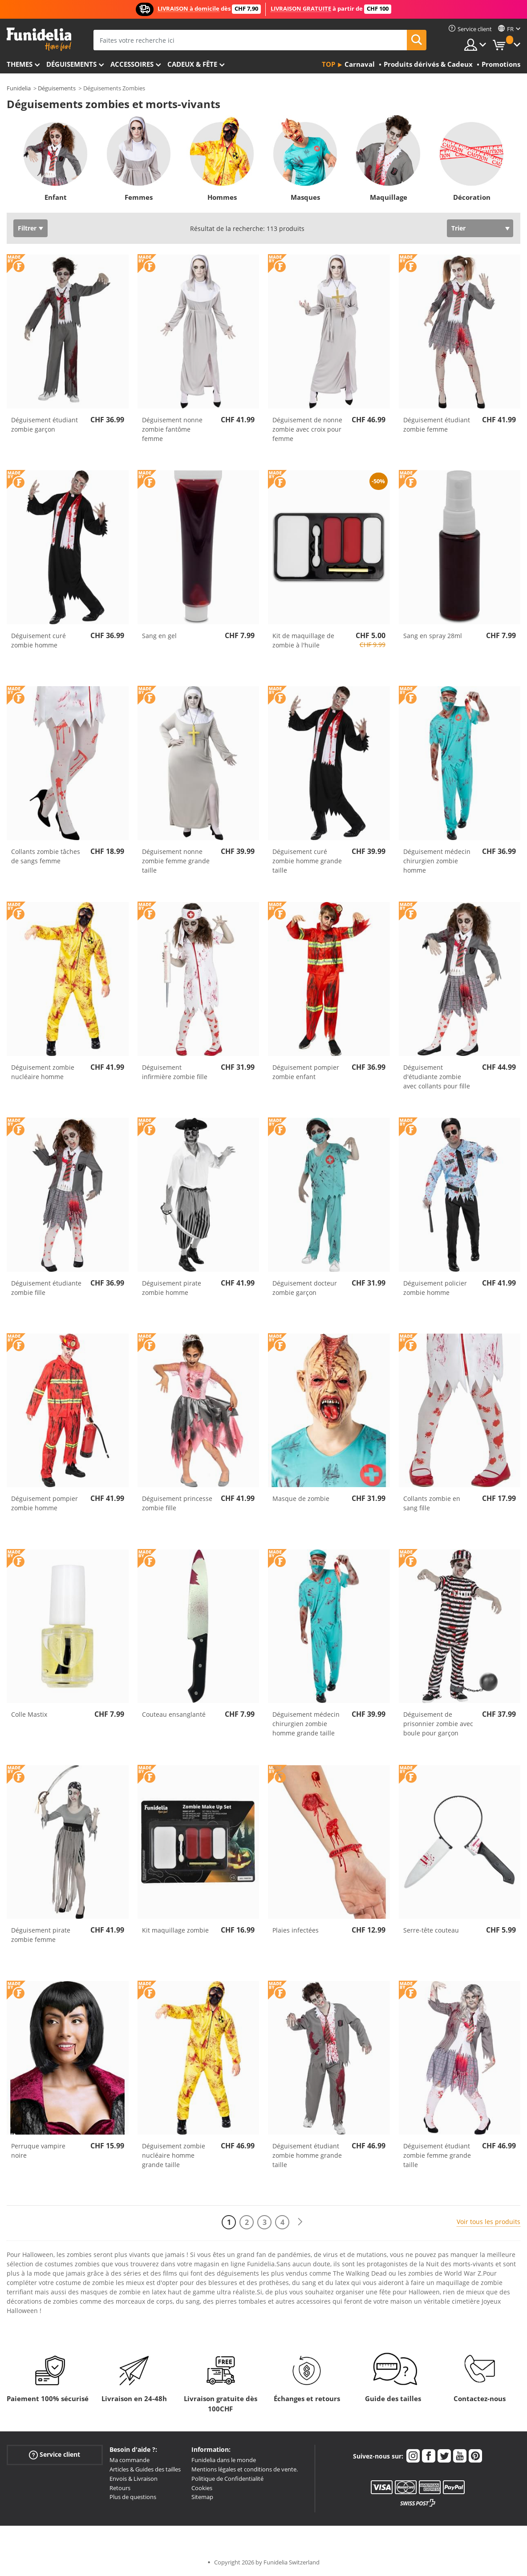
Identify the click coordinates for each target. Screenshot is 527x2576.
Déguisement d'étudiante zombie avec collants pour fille (436, 1076)
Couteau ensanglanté (174, 1714)
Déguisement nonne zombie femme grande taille (176, 860)
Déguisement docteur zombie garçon (304, 1288)
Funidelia (19, 88)
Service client (54, 2454)
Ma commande (129, 2460)
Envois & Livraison (133, 2479)
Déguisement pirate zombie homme (171, 1288)
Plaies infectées (295, 1930)
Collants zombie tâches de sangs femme (45, 856)
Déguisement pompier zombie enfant (305, 1072)
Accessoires (132, 64)
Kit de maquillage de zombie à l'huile (303, 640)
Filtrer (27, 228)
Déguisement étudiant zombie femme (436, 424)
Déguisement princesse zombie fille (177, 1503)
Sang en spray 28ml (432, 635)
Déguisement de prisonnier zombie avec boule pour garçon (438, 1723)
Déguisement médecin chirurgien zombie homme (436, 860)
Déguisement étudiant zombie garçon (44, 424)
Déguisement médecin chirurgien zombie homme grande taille (306, 1723)
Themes (19, 64)
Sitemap (202, 2497)
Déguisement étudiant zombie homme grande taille (307, 2155)
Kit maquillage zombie (175, 1930)
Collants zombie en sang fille (431, 1503)
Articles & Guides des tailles (145, 2469)
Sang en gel (159, 635)
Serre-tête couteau (431, 1930)
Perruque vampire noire (38, 2150)
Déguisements (71, 64)
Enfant (56, 197)
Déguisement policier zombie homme (435, 1288)
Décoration (472, 197)
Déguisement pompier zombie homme (44, 1503)
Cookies (201, 2488)
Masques (305, 197)
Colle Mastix (29, 1714)
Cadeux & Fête (192, 64)
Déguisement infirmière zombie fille (174, 1072)
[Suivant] (300, 2222)
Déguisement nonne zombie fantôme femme (172, 429)
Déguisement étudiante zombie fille (46, 1288)
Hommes (222, 197)
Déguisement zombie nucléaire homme (42, 1072)
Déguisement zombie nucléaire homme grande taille (173, 2155)
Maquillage (388, 197)
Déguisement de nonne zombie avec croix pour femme (307, 429)
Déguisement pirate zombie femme (40, 1935)
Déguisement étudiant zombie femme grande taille (437, 2155)
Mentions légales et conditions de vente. (244, 2469)
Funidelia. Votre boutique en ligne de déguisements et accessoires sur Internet (39, 39)
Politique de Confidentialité (227, 2479)
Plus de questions (132, 2497)
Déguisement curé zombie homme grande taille (307, 860)
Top (328, 64)
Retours (119, 2488)
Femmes (139, 197)
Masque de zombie (300, 1498)
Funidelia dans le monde (223, 2460)
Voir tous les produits (488, 2221)
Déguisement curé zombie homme (38, 640)
